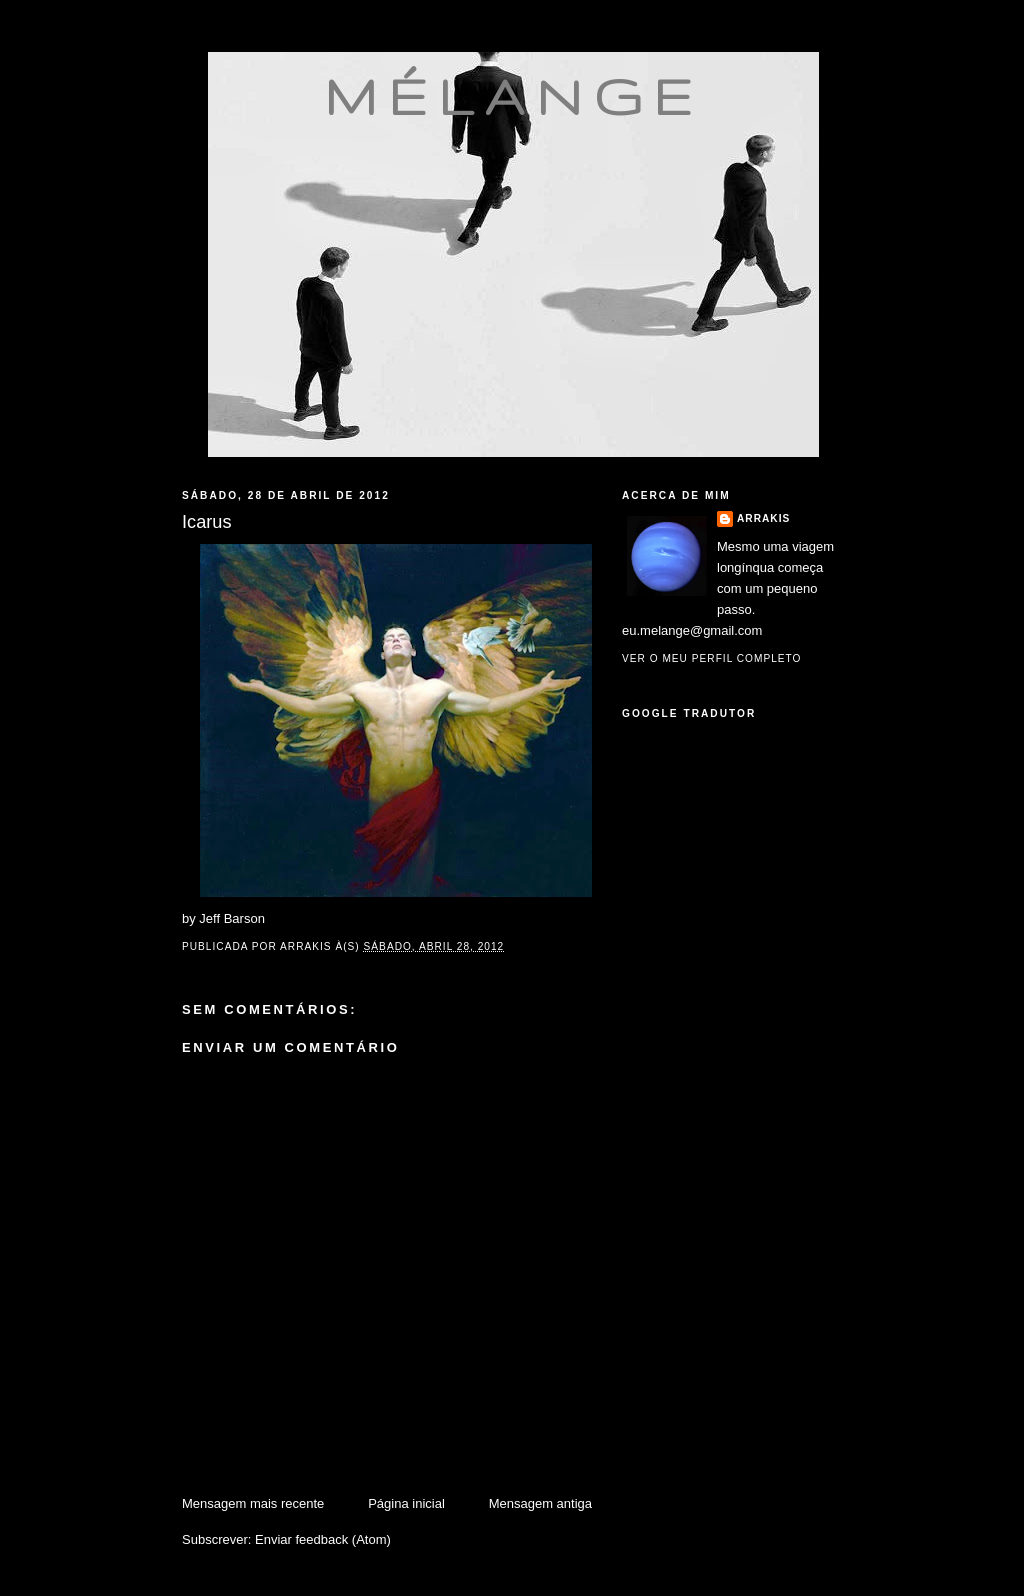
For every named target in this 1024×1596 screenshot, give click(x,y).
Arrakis (763, 518)
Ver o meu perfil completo (712, 658)
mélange (513, 96)
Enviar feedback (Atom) (323, 1539)
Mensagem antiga (540, 1503)
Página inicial (406, 1503)
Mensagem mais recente (253, 1503)
